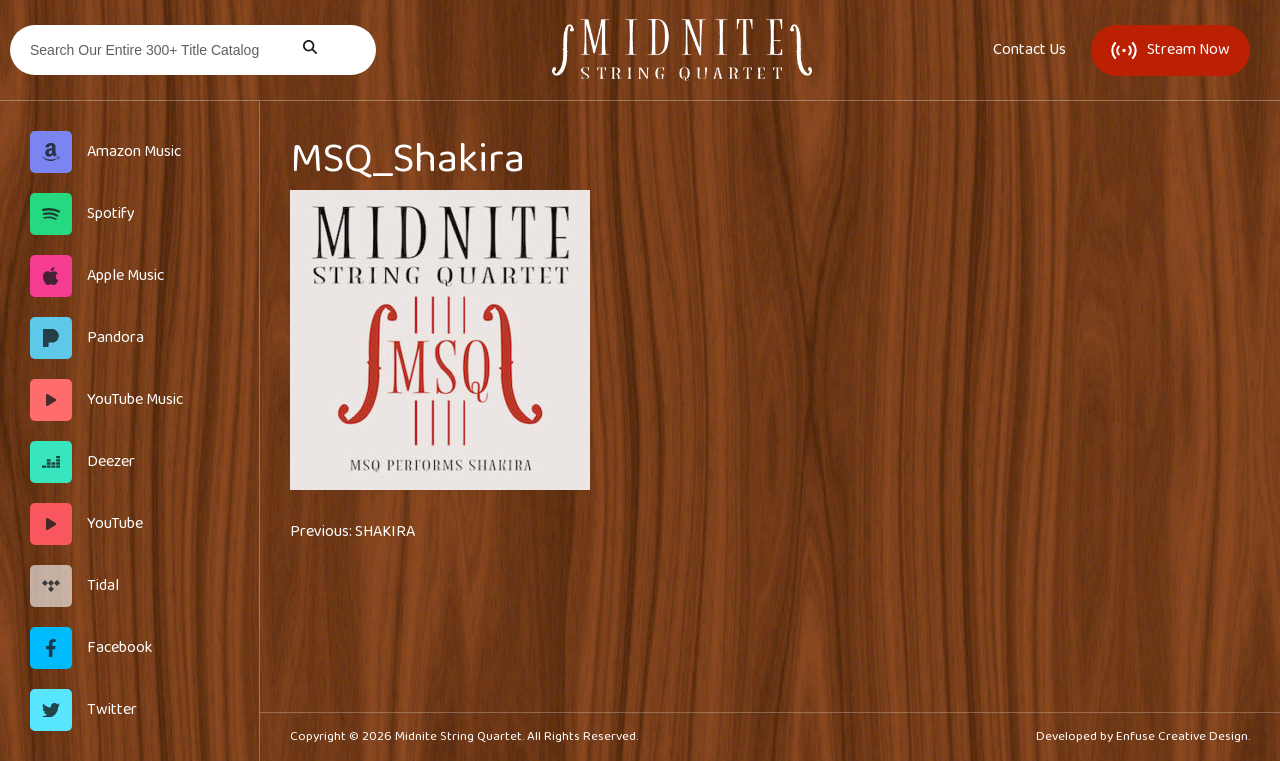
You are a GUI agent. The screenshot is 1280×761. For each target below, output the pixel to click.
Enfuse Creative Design (1182, 736)
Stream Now (1170, 49)
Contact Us (1029, 50)
